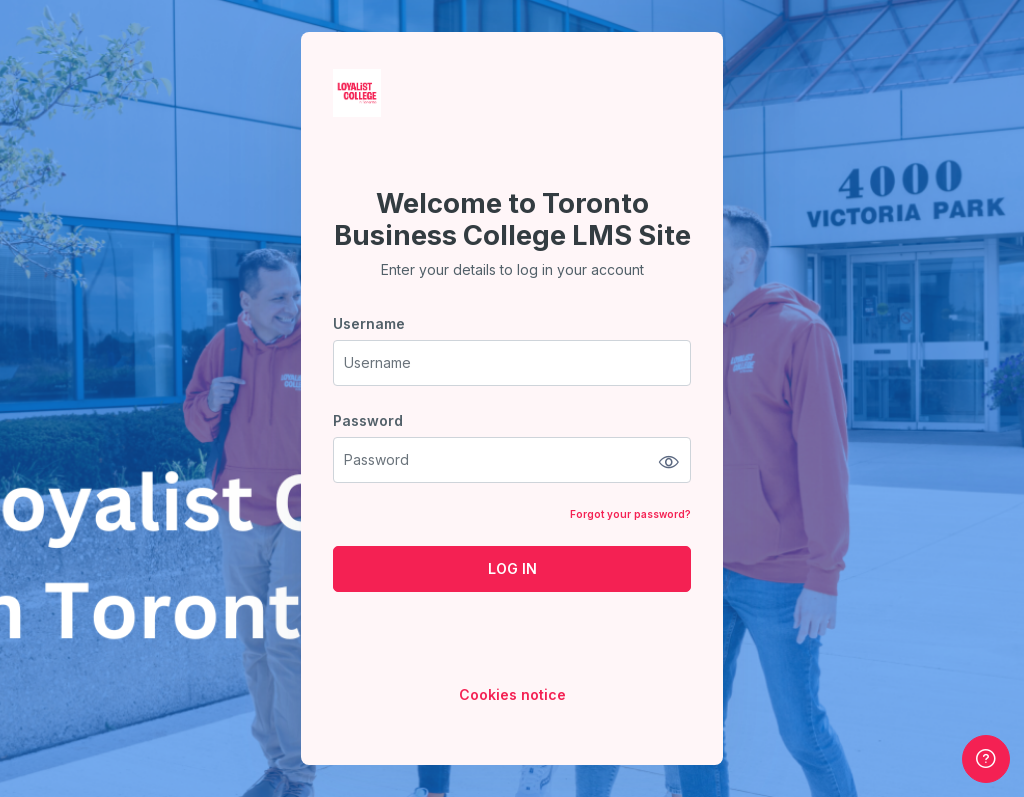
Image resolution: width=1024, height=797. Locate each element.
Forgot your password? (630, 514)
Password (368, 420)
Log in (512, 568)
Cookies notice (512, 694)
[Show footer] (986, 759)
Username (369, 323)
